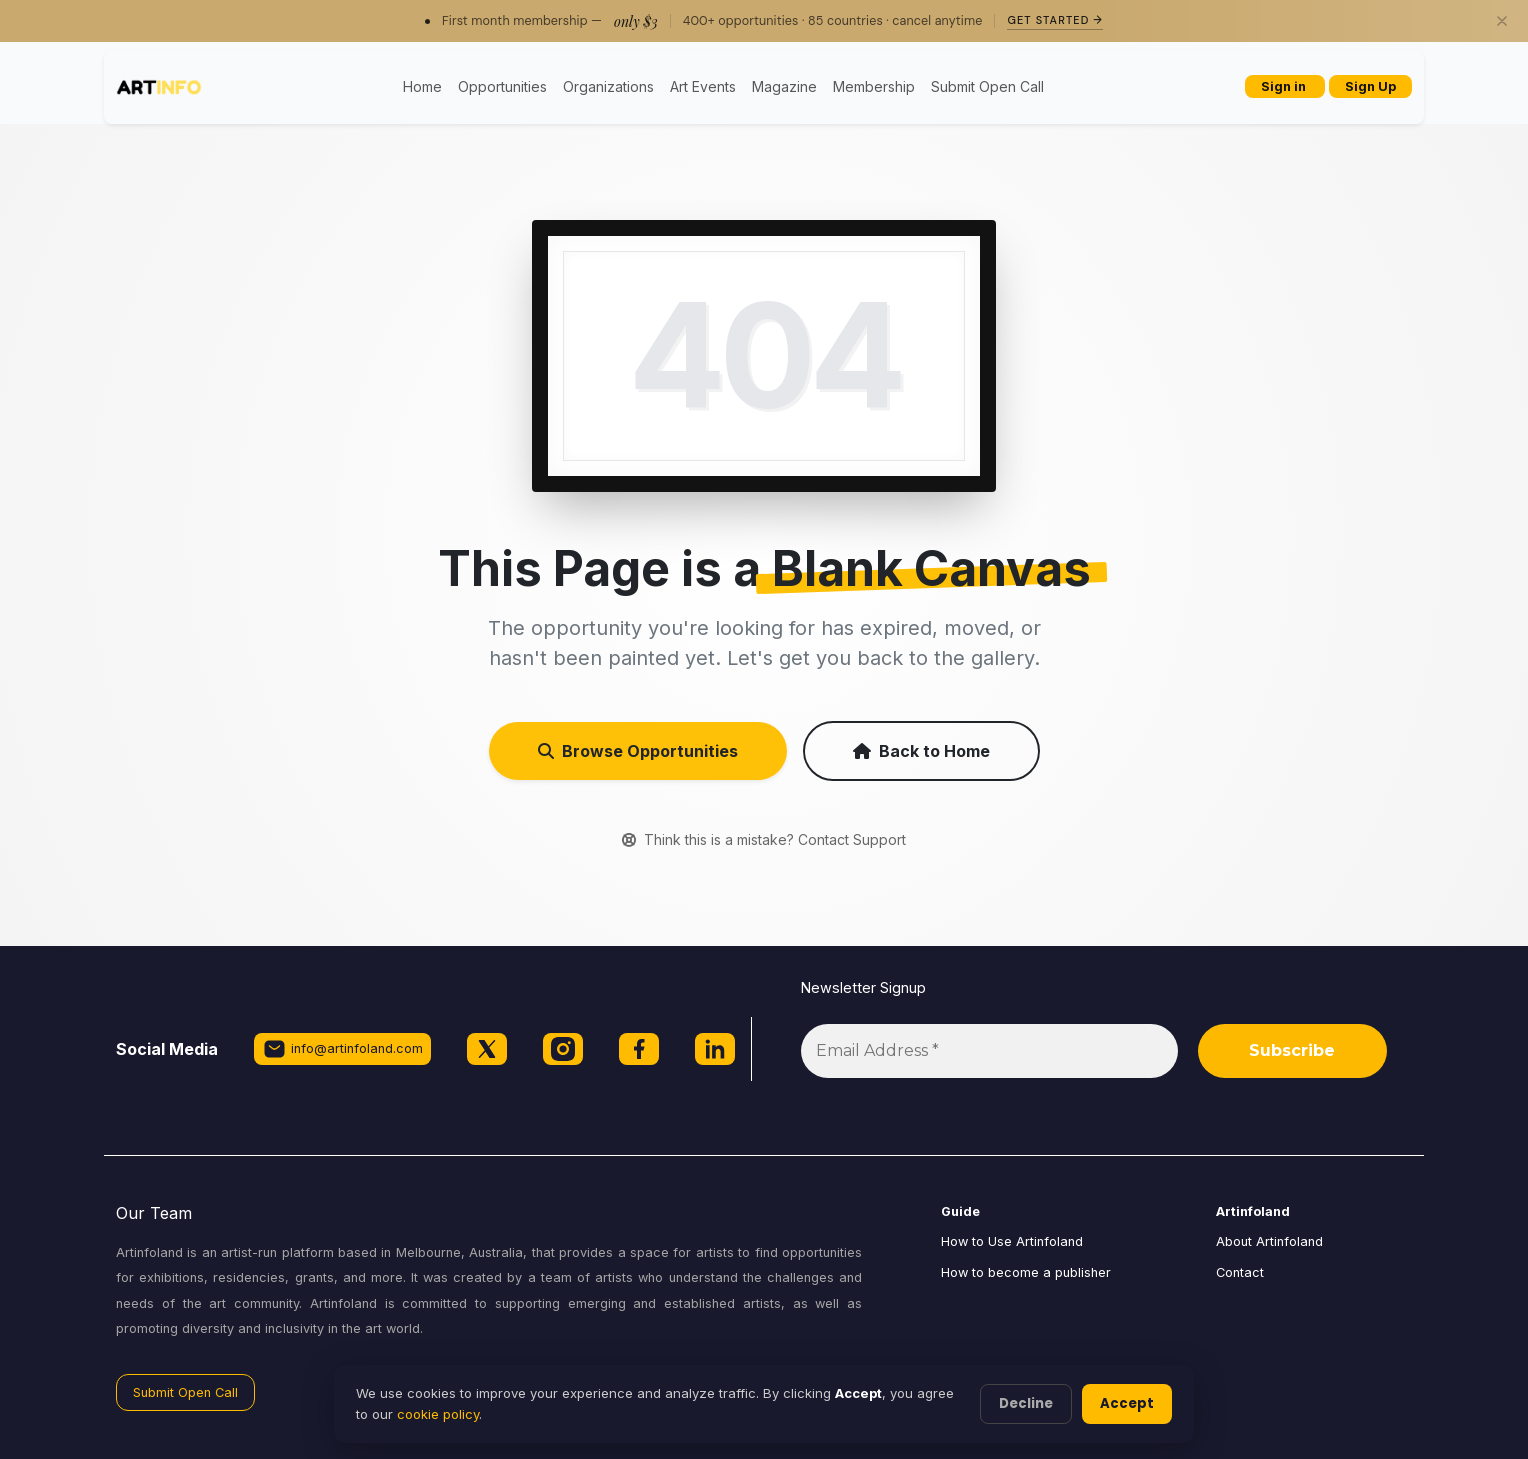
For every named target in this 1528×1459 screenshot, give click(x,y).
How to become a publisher (1026, 1272)
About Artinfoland (1269, 1241)
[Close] (1502, 21)
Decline (1026, 1403)
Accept (1127, 1403)
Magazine (784, 86)
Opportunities (502, 86)
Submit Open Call (987, 86)
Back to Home (921, 751)
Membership (874, 86)
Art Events (703, 86)
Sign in (1285, 86)
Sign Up (1370, 86)
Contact (1240, 1272)
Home (422, 86)
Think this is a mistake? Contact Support (764, 839)
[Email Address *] (989, 1051)
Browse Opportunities (638, 751)
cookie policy (438, 1414)
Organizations (608, 86)
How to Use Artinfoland (1012, 1241)
